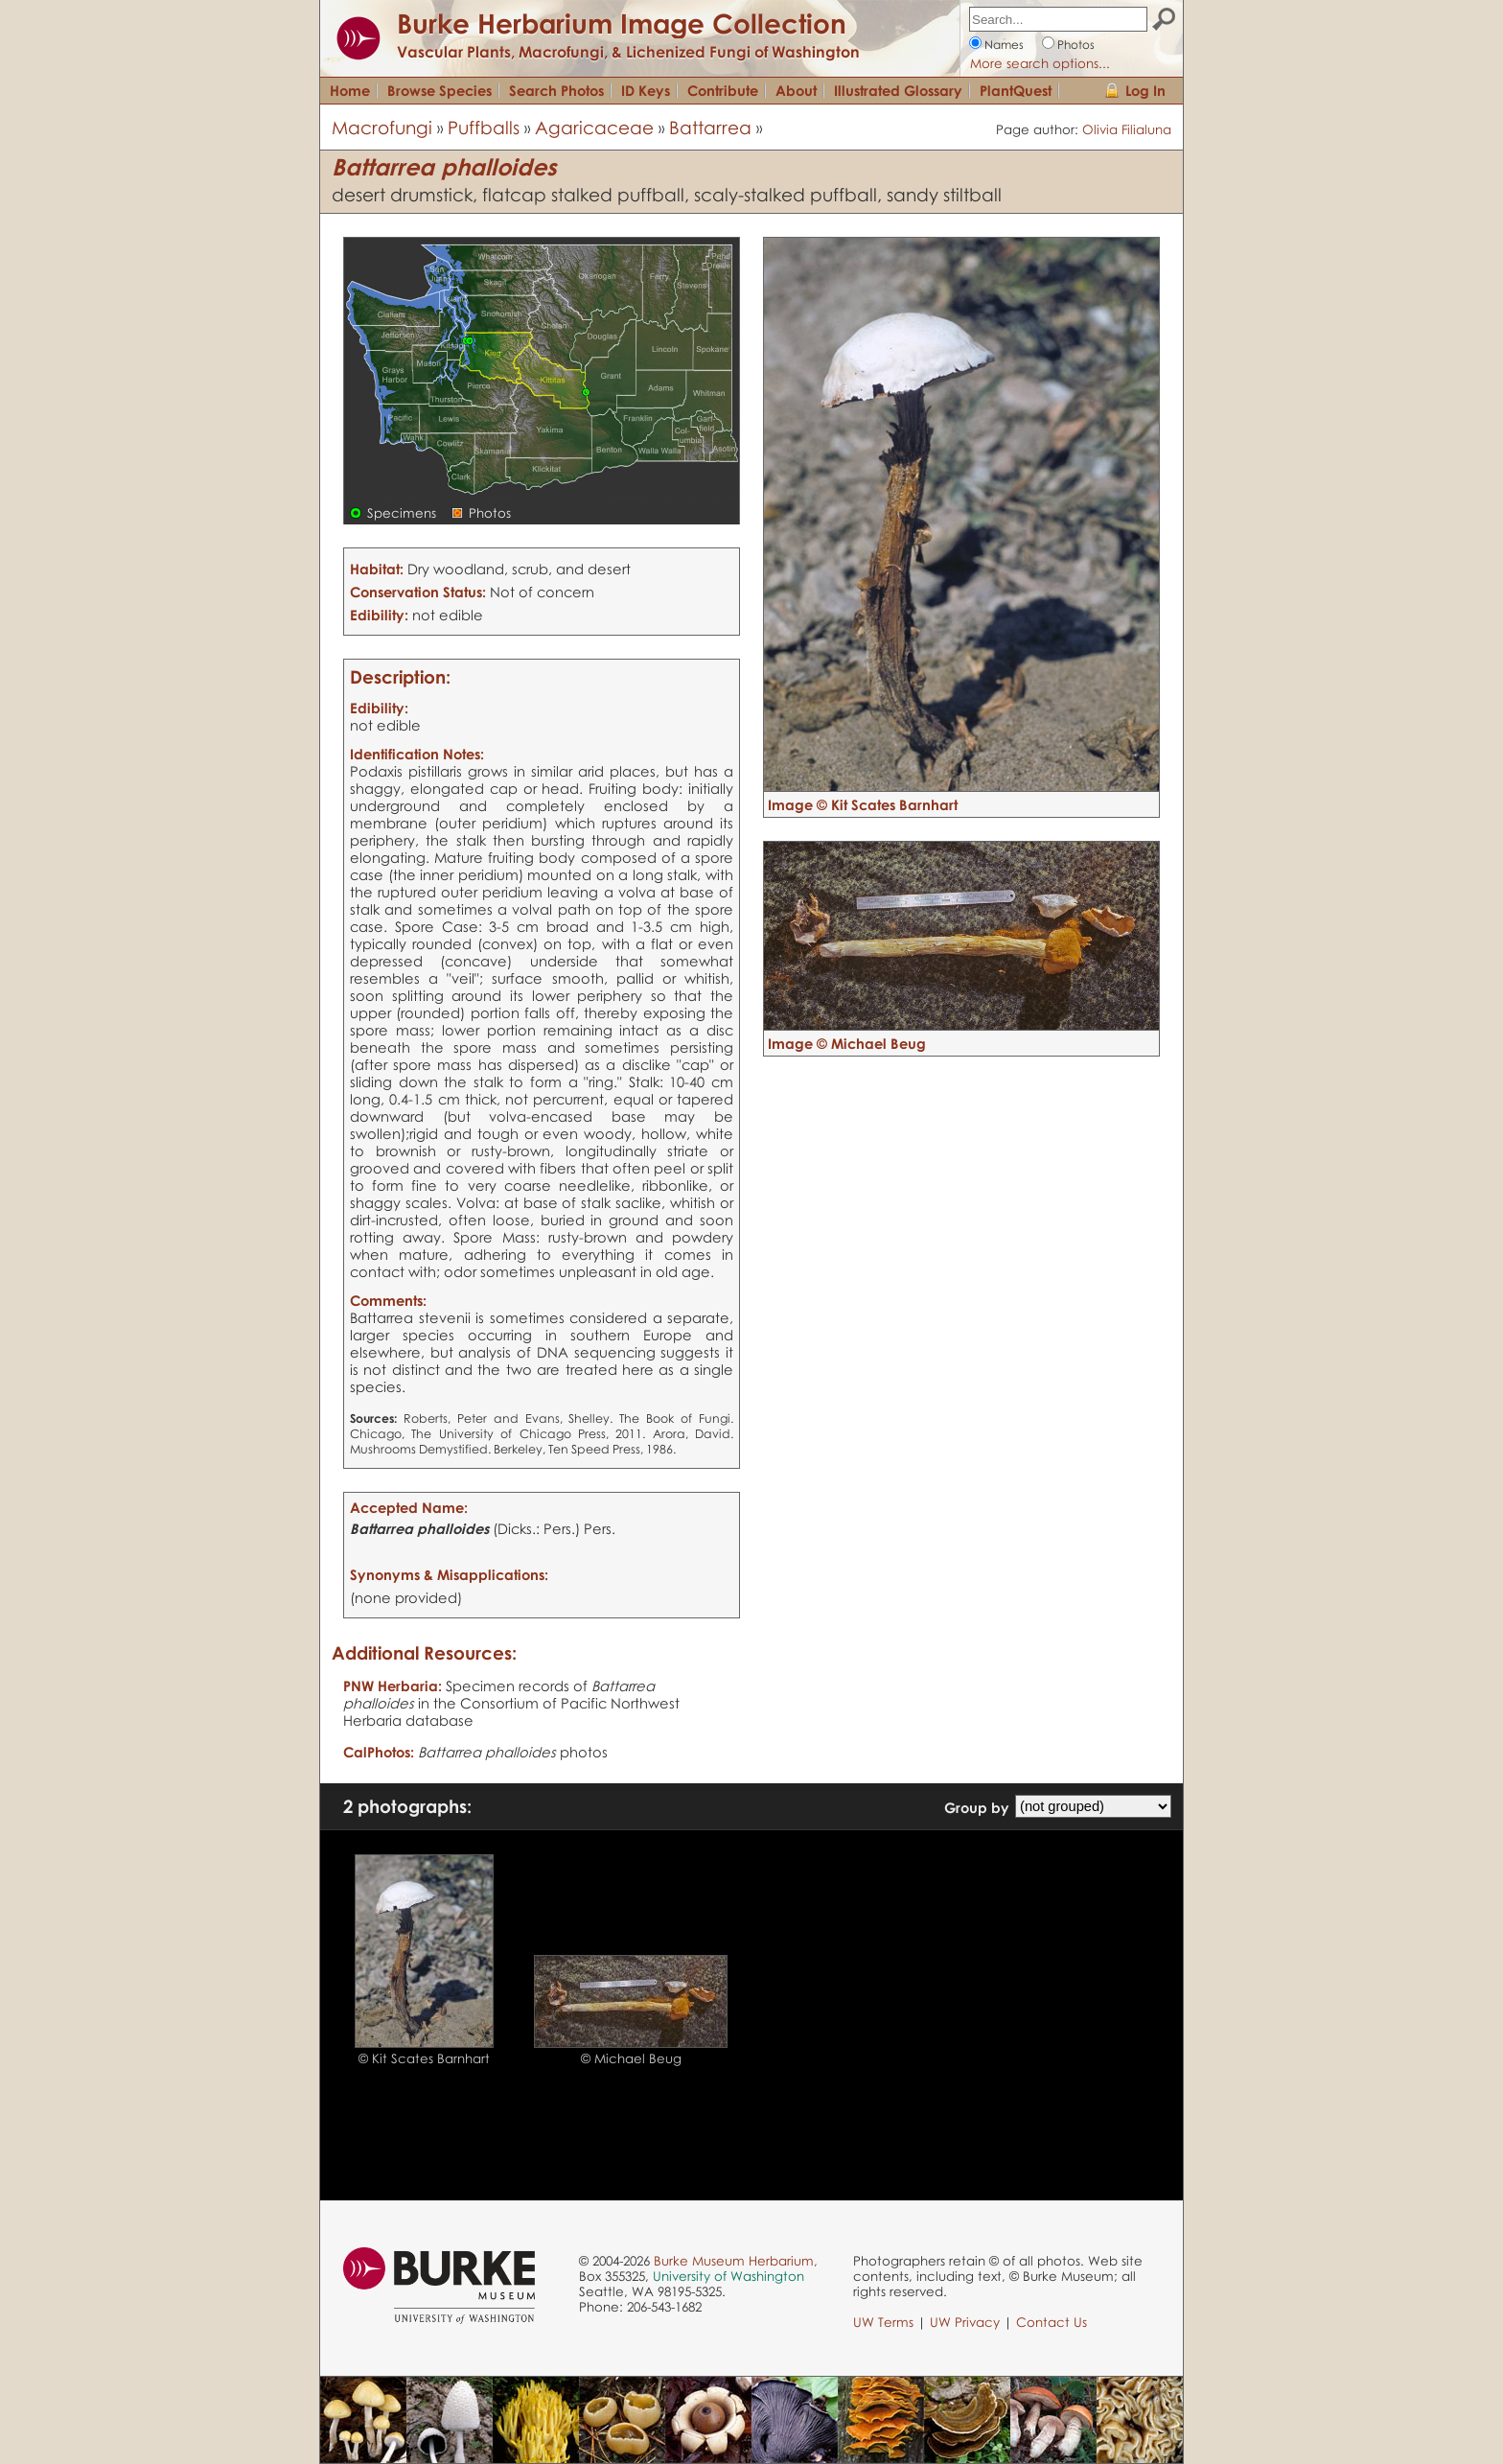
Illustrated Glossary (898, 90)
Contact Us (1051, 2322)
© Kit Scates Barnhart (424, 2058)
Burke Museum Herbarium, (736, 2260)
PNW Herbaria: (392, 1685)
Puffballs (484, 127)
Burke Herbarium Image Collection (621, 23)
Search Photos (556, 90)
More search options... (1040, 63)
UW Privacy (965, 2322)
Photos (1076, 44)
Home (350, 90)
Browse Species (439, 90)
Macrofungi (382, 127)
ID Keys (645, 90)
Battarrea (710, 127)
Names (1004, 44)
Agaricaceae (594, 127)
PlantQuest (1016, 90)
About (796, 90)
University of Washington (728, 2276)
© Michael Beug (631, 2058)
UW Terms (883, 2322)
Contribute (722, 90)
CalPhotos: (378, 1751)
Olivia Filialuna (1126, 129)
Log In (1145, 90)
